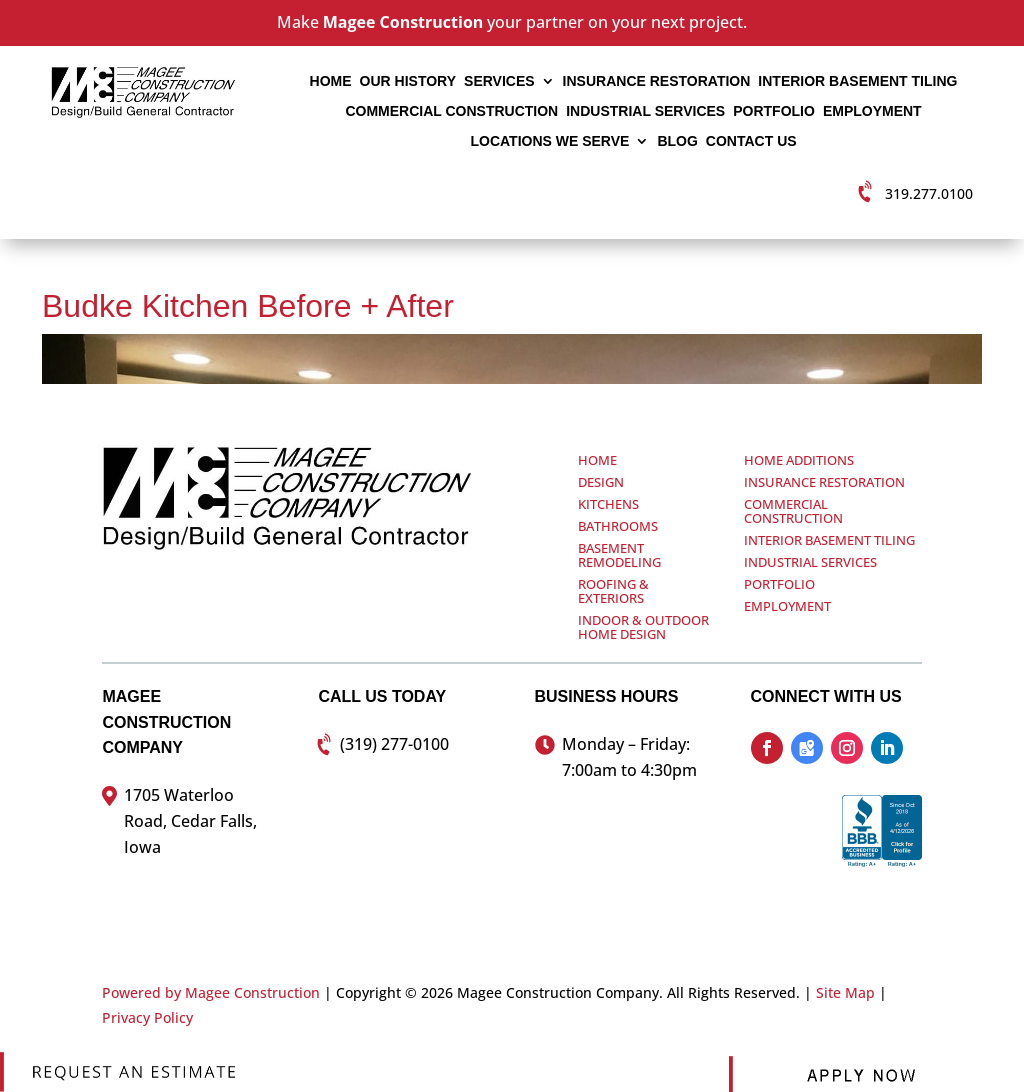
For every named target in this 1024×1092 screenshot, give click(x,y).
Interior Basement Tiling (857, 81)
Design (601, 482)
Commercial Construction (451, 111)
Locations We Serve (549, 141)
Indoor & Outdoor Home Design (643, 627)
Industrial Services (645, 111)
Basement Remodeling (619, 555)
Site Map (845, 992)
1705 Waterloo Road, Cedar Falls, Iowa (190, 820)
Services (499, 81)
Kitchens (608, 504)
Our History (408, 81)
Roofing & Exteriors (613, 591)
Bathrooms (618, 526)
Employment (872, 111)
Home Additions (799, 460)
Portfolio (774, 111)
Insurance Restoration (657, 81)
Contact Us (751, 141)
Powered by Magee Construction (211, 992)
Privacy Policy (147, 1017)
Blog (677, 141)
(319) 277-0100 (394, 744)
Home (331, 81)
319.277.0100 (929, 193)
